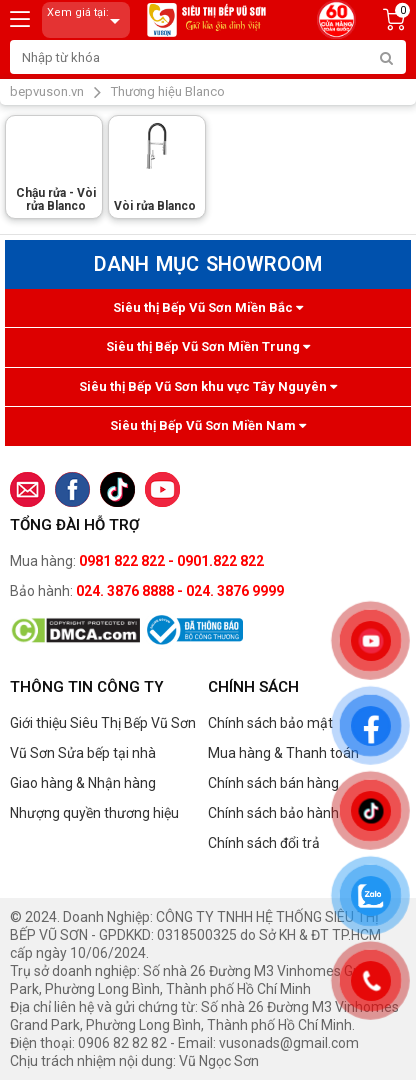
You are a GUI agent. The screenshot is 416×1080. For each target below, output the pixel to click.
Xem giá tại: (87, 20)
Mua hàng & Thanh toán (283, 753)
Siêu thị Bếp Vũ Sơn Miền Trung (208, 346)
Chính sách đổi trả (264, 843)
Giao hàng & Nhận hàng (83, 783)
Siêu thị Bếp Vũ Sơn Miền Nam (208, 425)
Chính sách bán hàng (273, 783)
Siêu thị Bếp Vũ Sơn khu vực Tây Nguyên (208, 386)
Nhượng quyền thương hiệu (94, 813)
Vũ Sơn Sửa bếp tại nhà (83, 753)
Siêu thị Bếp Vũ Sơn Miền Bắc (208, 307)
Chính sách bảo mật (270, 723)
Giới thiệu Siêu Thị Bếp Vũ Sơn (103, 723)
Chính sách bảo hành (273, 813)
